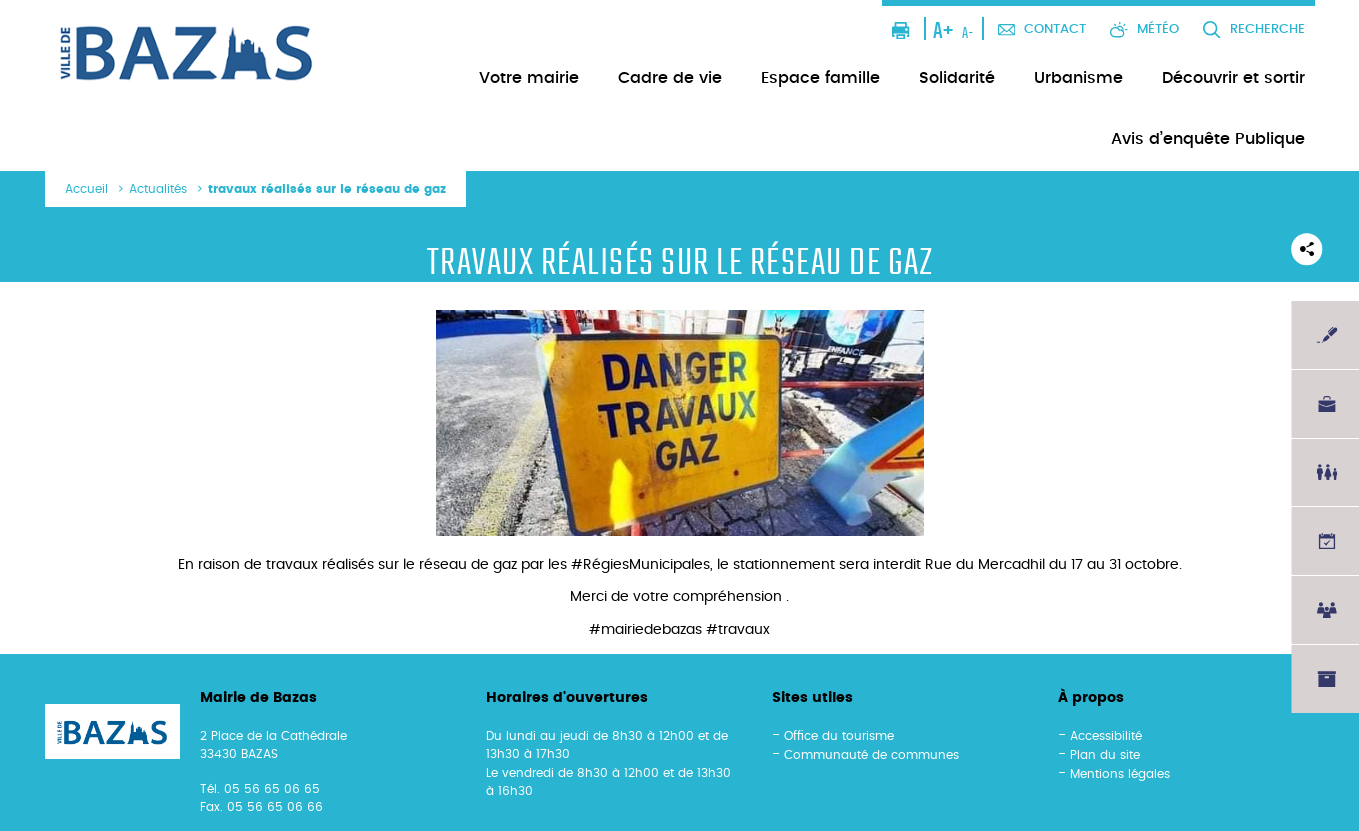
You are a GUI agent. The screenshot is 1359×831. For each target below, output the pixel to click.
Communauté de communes (871, 755)
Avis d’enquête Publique (1208, 139)
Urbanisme (1078, 78)
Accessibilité (1106, 736)
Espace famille (820, 78)
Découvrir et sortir (1233, 78)
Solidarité (957, 78)
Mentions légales (1120, 774)
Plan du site (1105, 755)
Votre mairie (529, 78)
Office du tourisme (839, 736)
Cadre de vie (670, 78)
